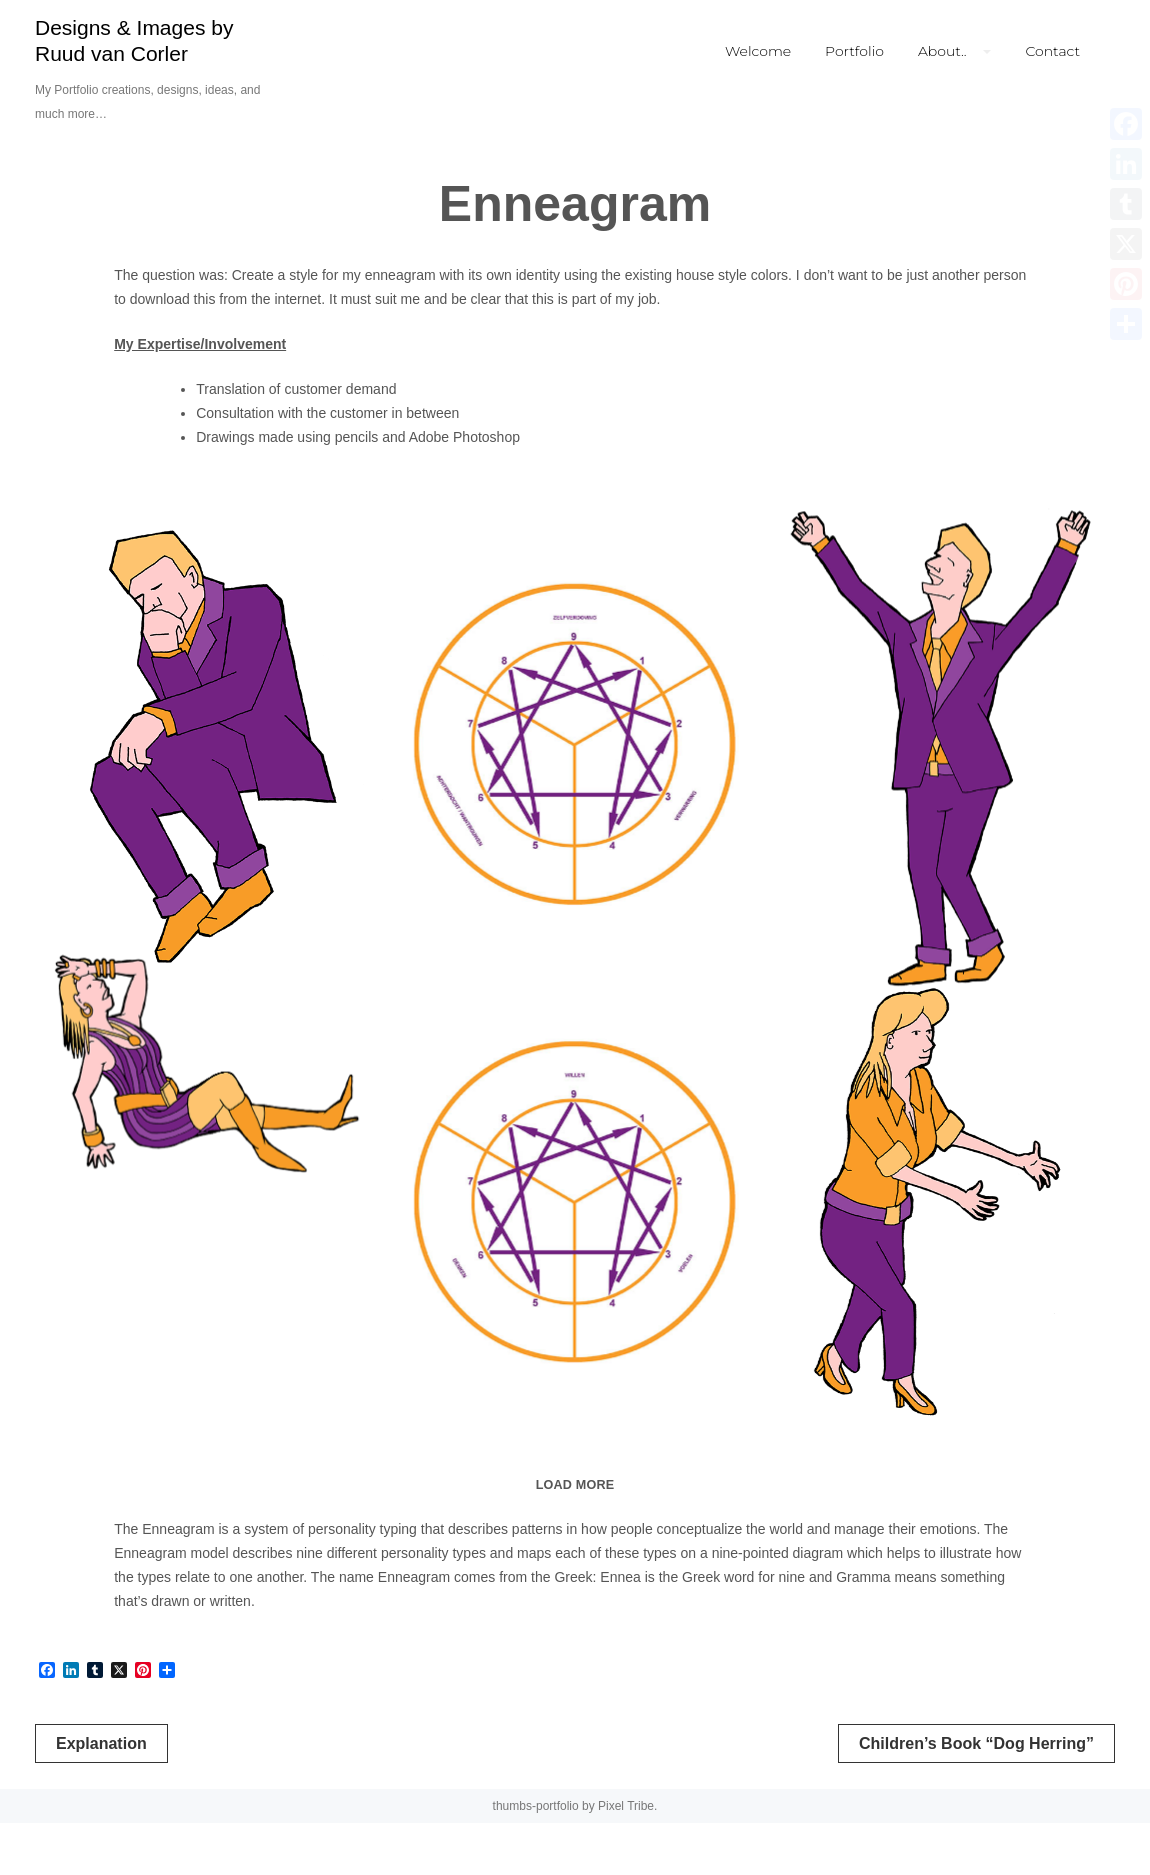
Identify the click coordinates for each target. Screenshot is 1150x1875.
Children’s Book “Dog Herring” (976, 1795)
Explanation (101, 1795)
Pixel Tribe (626, 1858)
